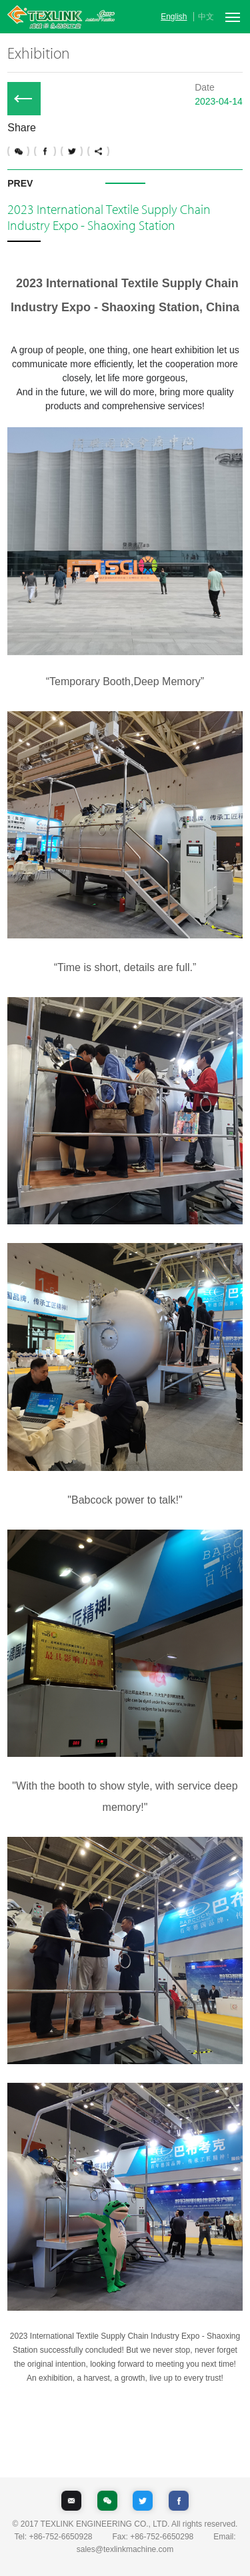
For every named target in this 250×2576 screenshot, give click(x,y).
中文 (206, 16)
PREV (20, 183)
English (174, 16)
